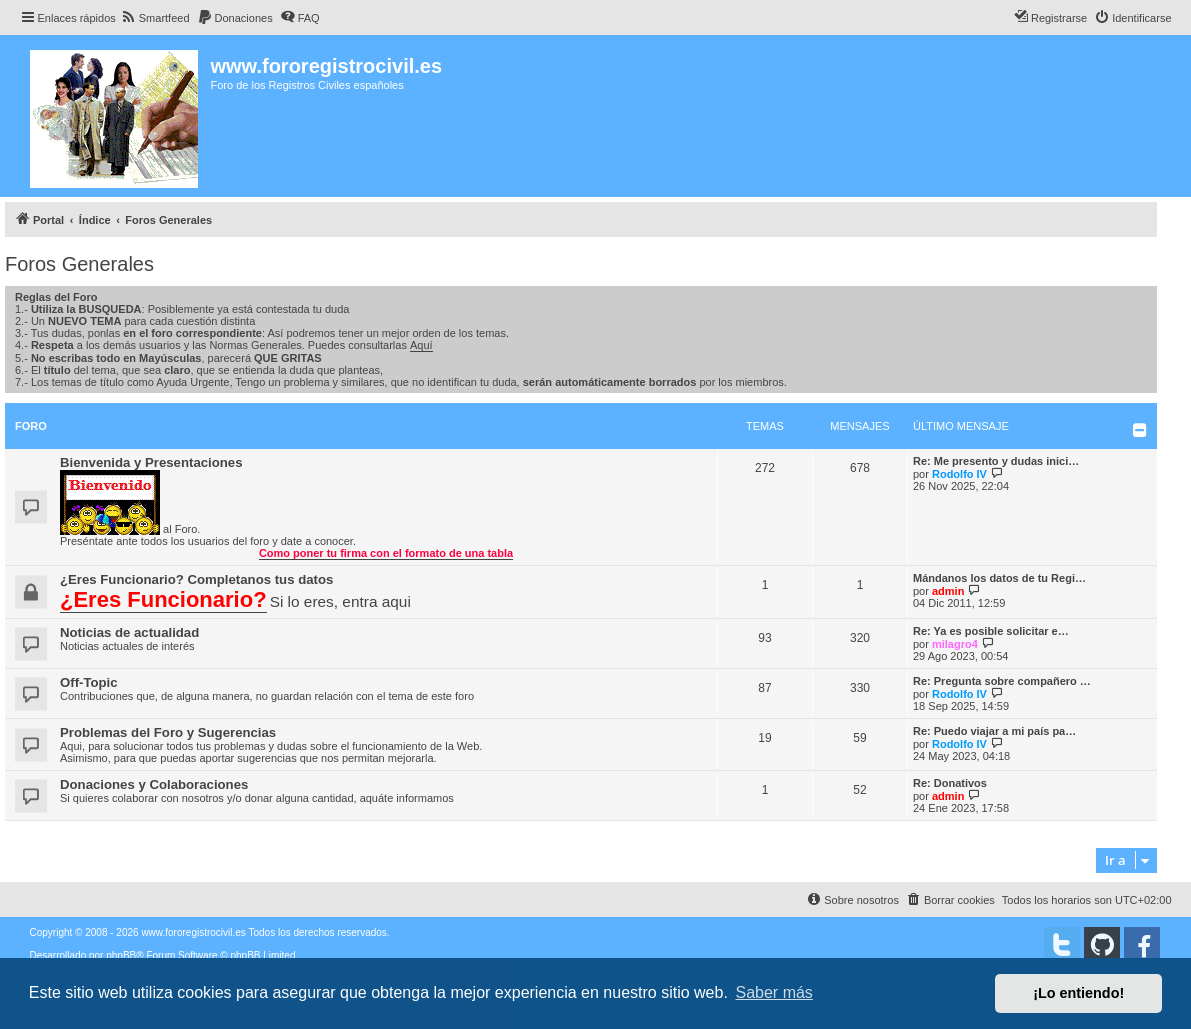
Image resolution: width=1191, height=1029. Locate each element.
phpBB (121, 955)
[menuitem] (155, 18)
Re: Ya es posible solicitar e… (991, 631)
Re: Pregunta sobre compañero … (1002, 681)
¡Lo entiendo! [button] (1078, 993)
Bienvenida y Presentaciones (151, 462)
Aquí (421, 345)
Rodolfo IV (959, 474)
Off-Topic (89, 682)
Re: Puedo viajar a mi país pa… (994, 731)
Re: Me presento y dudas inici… (996, 461)
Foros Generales (79, 264)
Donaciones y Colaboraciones (154, 784)
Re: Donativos (950, 783)
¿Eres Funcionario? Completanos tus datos (196, 579)
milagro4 (955, 644)
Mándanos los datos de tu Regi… (999, 578)
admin (948, 591)
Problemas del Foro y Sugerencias (168, 732)
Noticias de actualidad (129, 632)
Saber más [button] (774, 992)
